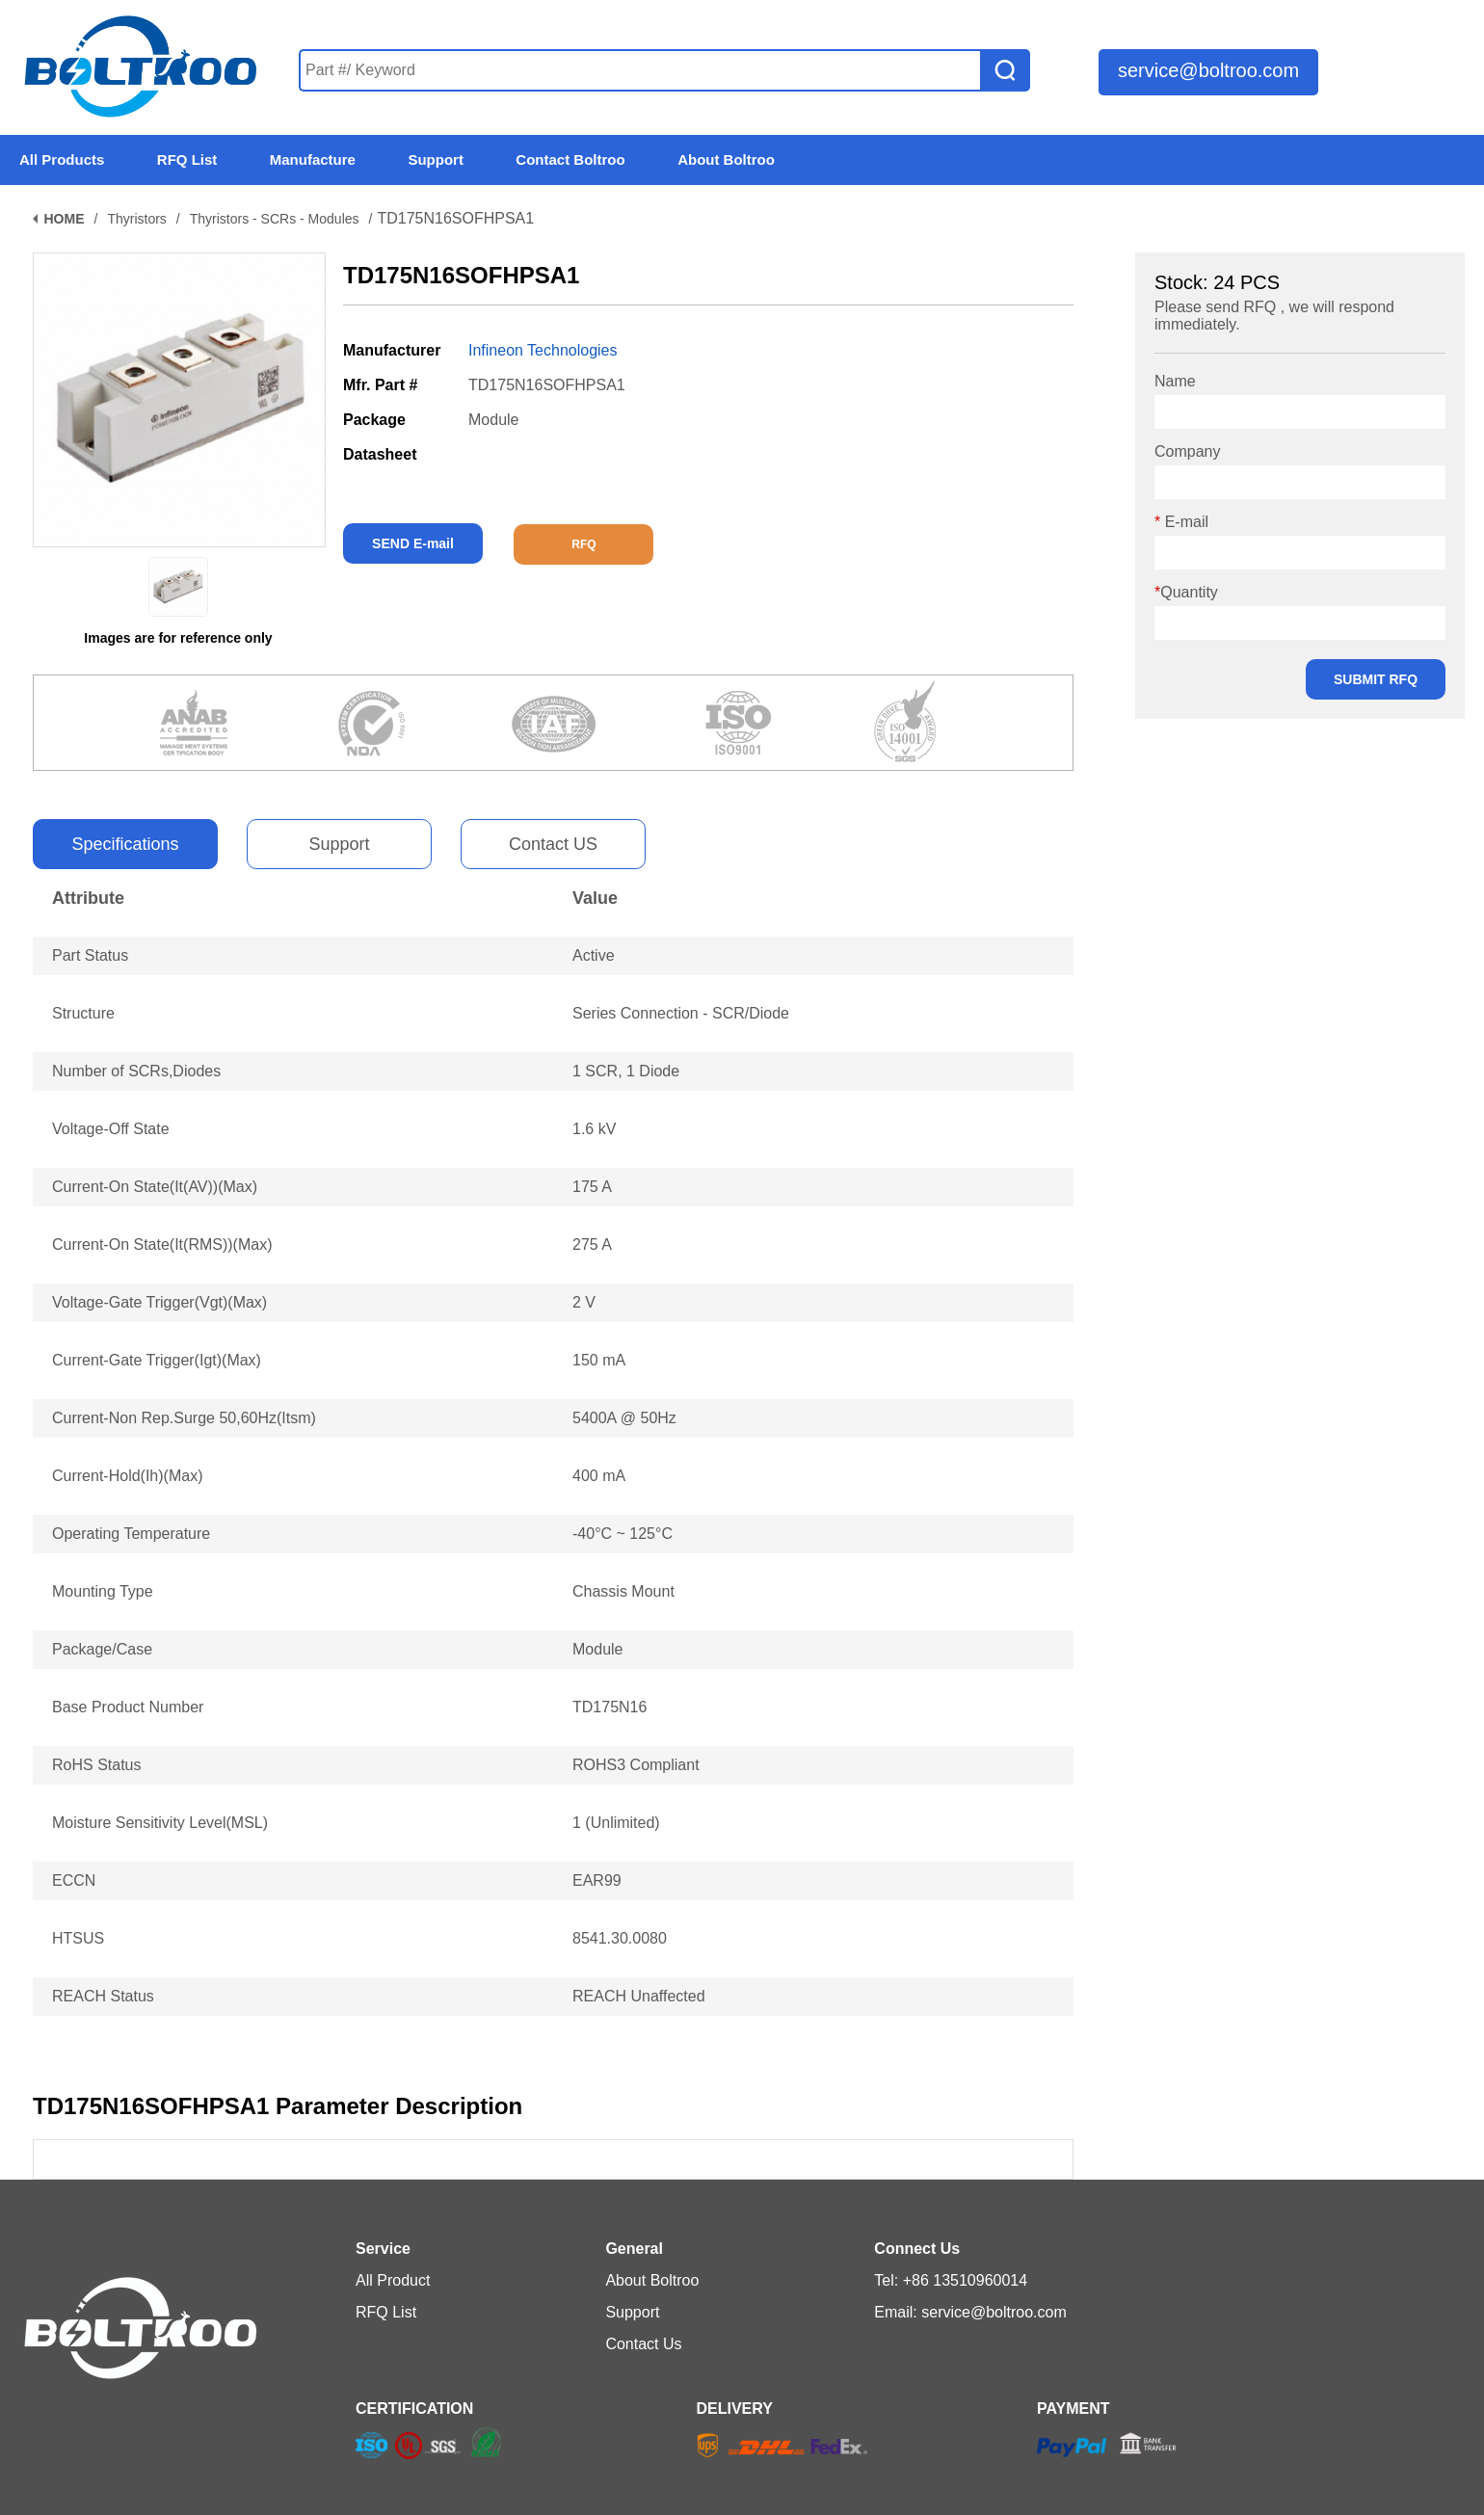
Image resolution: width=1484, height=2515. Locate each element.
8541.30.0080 (619, 1938)
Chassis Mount (623, 1591)
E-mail (1181, 522)
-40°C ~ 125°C (622, 1533)
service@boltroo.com (1208, 70)
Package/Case (102, 1649)
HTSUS (78, 1938)
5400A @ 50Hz (624, 1418)
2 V (584, 1302)
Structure (83, 1013)
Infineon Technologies (543, 350)
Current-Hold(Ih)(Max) (127, 1476)
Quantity (1186, 592)
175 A (592, 1186)
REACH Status (103, 1996)
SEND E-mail (413, 543)
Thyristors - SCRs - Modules (274, 218)
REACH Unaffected (638, 1996)
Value (595, 898)
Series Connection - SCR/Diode (680, 1013)
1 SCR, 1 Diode (625, 1071)
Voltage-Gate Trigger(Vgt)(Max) (159, 1302)
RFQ (583, 544)
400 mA (598, 1476)
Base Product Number (127, 1707)
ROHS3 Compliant (636, 1765)
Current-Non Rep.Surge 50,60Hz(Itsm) (184, 1418)
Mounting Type (102, 1591)
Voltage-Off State (111, 1129)
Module (597, 1649)
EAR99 (597, 1880)
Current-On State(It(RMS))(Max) (162, 1244)
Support (338, 844)
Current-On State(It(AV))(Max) (154, 1186)
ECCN (73, 1880)
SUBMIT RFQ (1376, 679)
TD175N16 (609, 1707)
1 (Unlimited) (616, 1822)
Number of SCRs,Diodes (136, 1071)
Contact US (553, 844)
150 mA (598, 1360)
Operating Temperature (131, 1533)
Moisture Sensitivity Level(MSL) (160, 1822)
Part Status (90, 955)
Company (1187, 451)
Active (593, 955)
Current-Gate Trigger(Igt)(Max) (156, 1360)
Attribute (88, 898)
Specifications (124, 844)
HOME (64, 218)
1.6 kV (594, 1129)
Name (1175, 381)
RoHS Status (96, 1765)
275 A (592, 1244)
